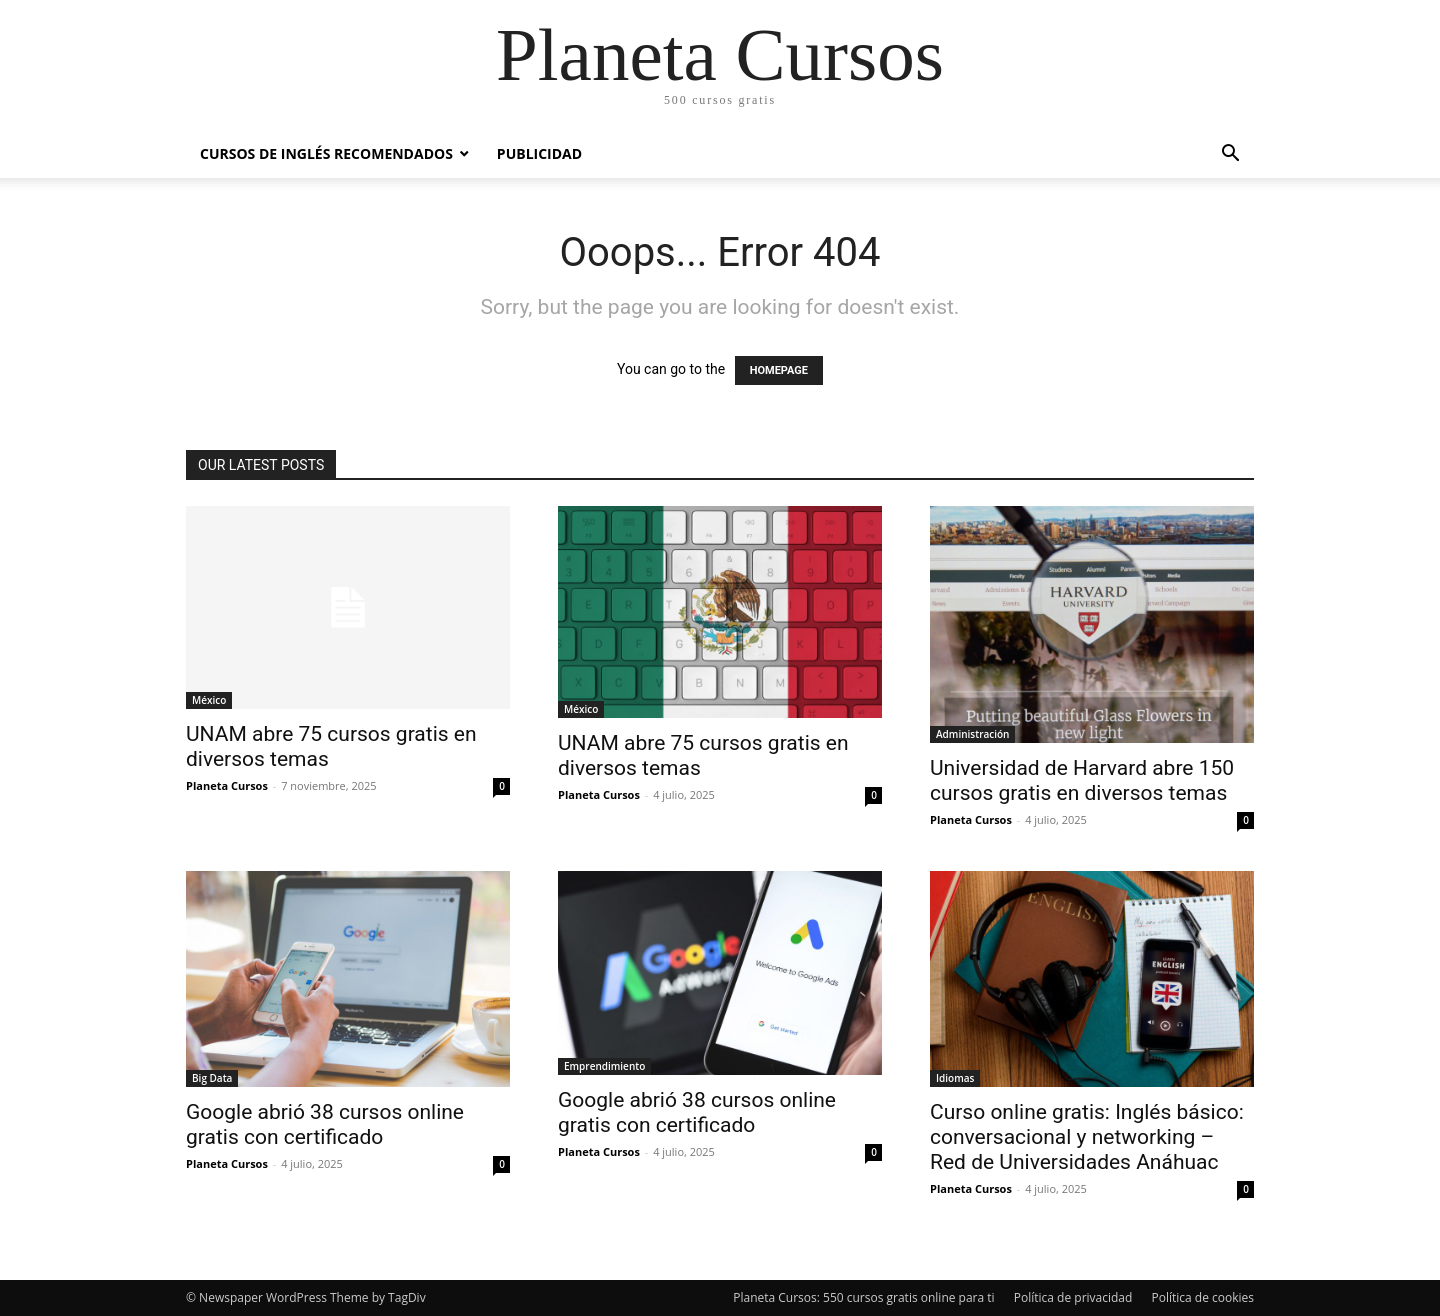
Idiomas (955, 1078)
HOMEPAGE (779, 370)
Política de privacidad (1073, 1297)
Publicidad (539, 153)
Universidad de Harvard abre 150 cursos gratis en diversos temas (1082, 780)
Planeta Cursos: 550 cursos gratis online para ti (863, 1297)
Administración (972, 734)
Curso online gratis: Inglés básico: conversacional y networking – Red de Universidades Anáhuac (1087, 1137)
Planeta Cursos (227, 785)
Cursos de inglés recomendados (326, 153)
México (209, 700)
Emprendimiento (604, 1066)
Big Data (212, 1078)
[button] (1230, 155)
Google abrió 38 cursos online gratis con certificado (325, 1124)
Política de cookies (1202, 1297)
